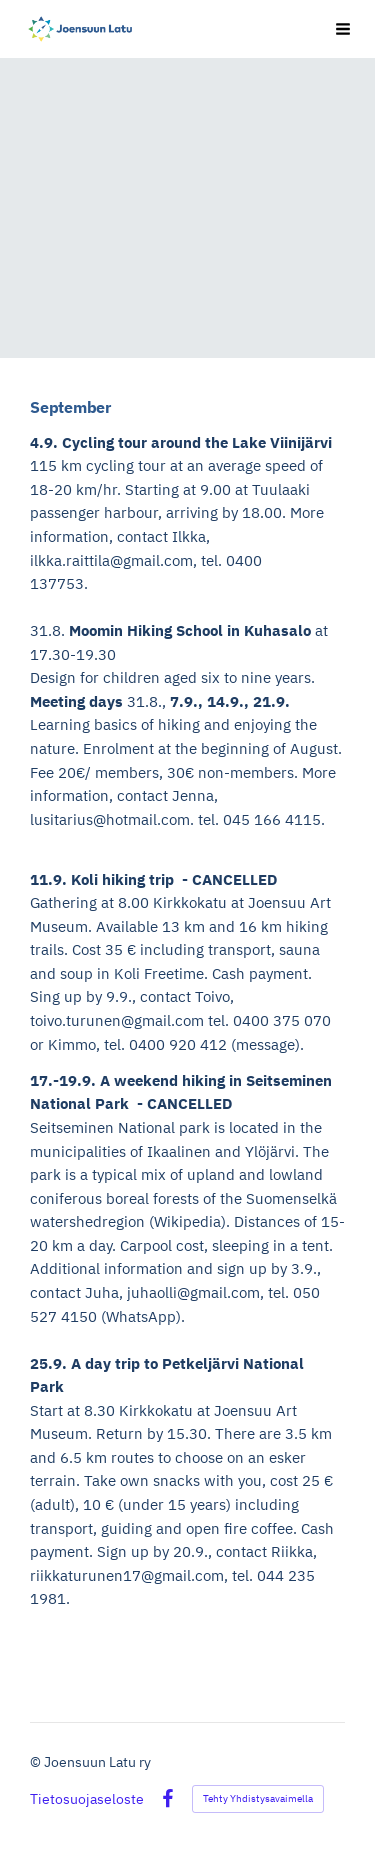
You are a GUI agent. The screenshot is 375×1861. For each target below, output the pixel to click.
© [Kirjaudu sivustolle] (37, 1762)
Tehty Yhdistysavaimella (258, 1798)
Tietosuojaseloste (87, 1799)
